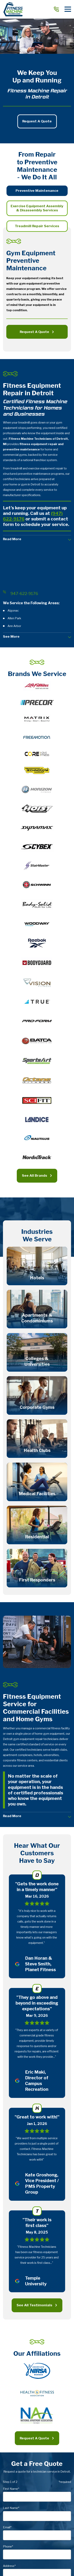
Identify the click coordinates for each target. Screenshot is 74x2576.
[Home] (13, 9)
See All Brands (37, 1175)
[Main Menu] (68, 9)
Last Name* (11, 2508)
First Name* (11, 2489)
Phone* (8, 2546)
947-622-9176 (24, 593)
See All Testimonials (37, 2305)
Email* (7, 2527)
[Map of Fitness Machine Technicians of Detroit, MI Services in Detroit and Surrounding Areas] (37, 567)
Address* (9, 2565)
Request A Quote (37, 121)
